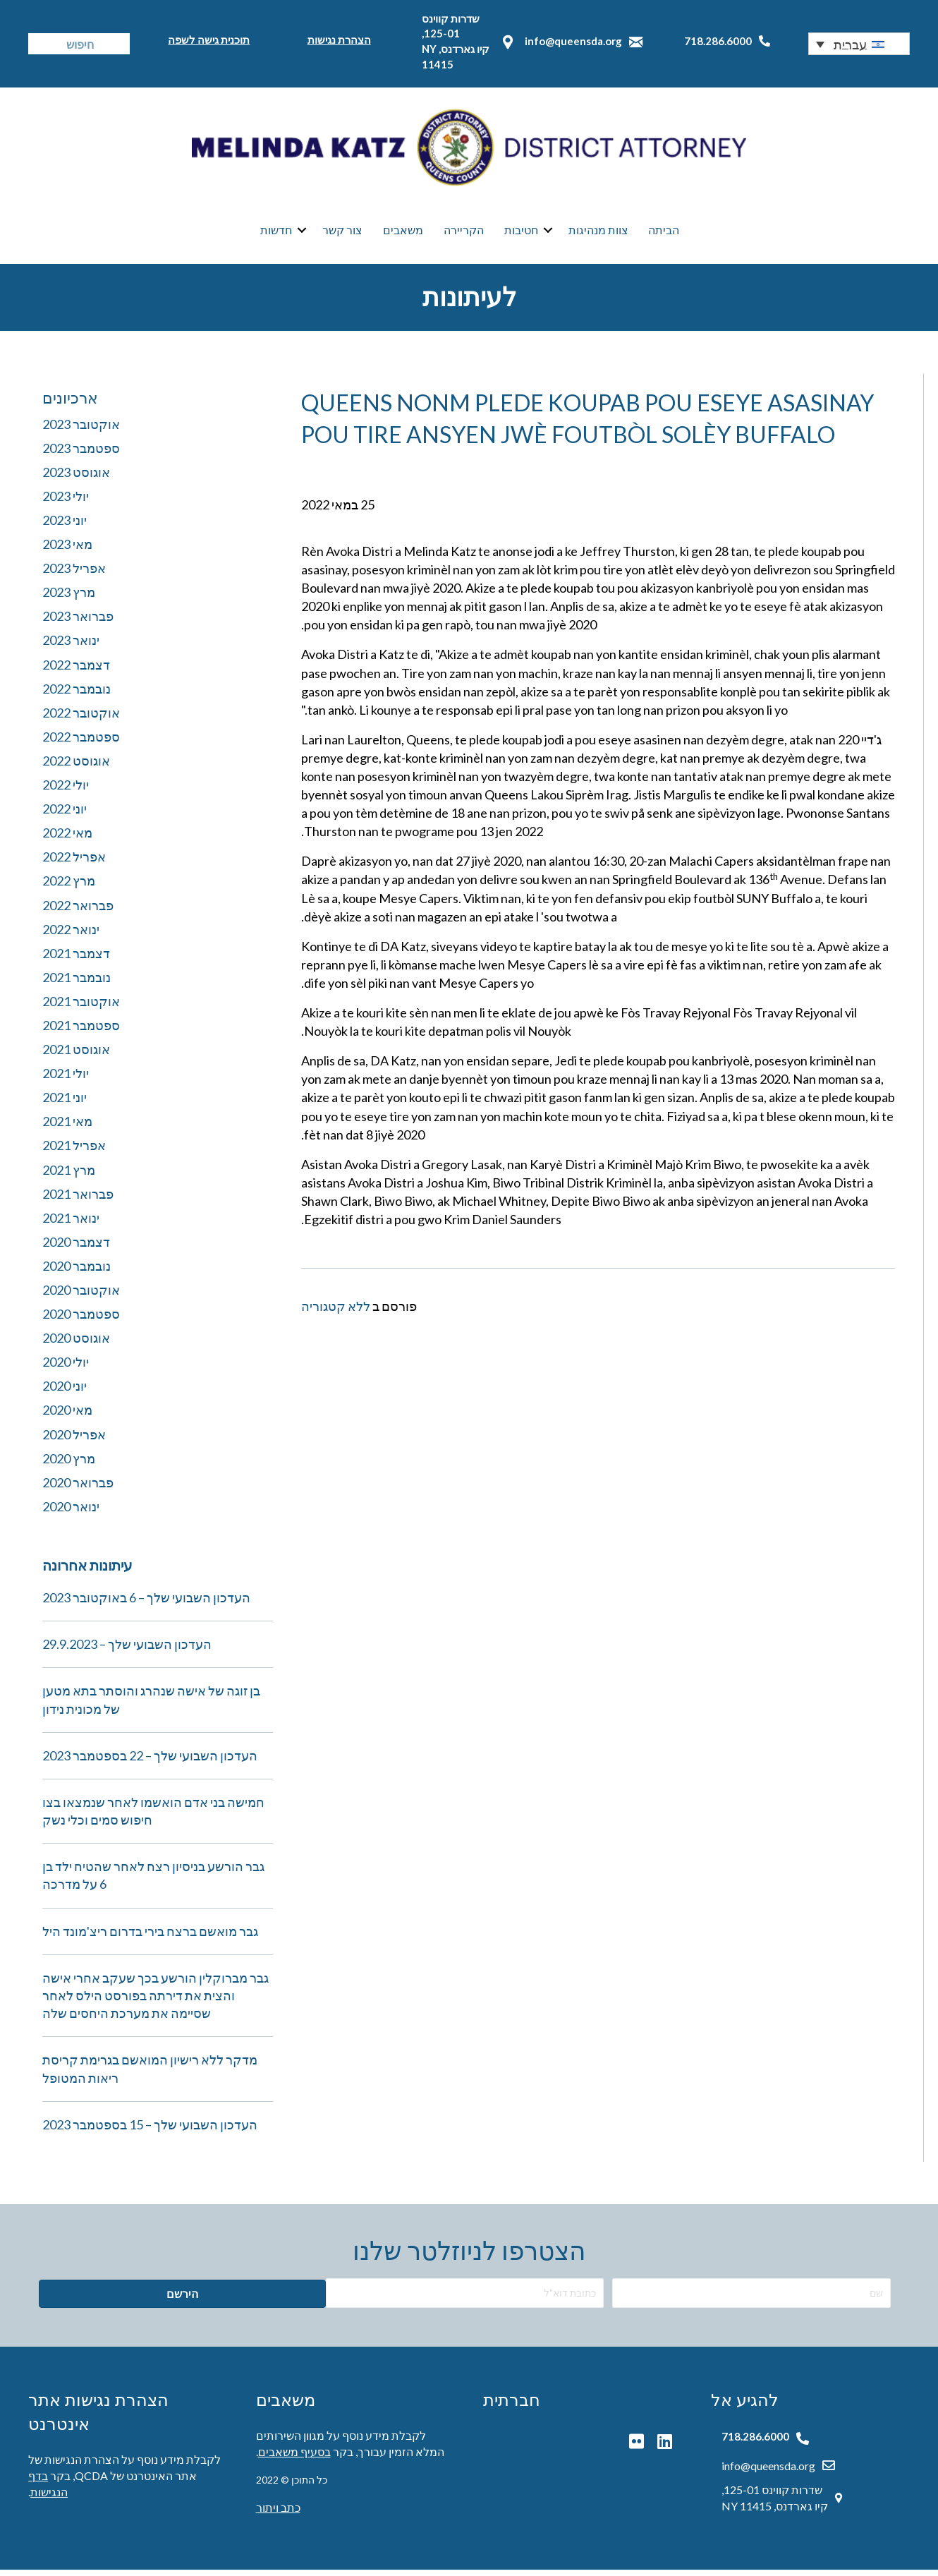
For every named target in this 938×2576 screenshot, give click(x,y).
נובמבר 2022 (76, 695)
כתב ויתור (278, 2513)
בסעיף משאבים (294, 2458)
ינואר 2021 (70, 1224)
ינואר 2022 (70, 935)
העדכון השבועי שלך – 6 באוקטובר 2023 (146, 1603)
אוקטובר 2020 (81, 1296)
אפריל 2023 (74, 574)
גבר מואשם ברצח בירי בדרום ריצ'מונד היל (150, 1937)
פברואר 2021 (78, 1200)
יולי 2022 (65, 791)
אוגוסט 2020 (76, 1344)
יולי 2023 (65, 502)
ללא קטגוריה (335, 1312)
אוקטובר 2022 (81, 719)
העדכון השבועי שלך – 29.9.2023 (127, 1650)
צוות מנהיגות (598, 233)
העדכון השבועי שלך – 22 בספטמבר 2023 (149, 1762)
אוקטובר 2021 (81, 1007)
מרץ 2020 (68, 1465)
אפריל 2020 (74, 1441)
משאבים (403, 233)
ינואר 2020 (70, 1512)
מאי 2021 (67, 1127)
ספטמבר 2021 (81, 1031)
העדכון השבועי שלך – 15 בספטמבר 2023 (149, 2131)
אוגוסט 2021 (76, 1055)
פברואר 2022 (78, 911)
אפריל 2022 (74, 863)
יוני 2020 (64, 1392)
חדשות (276, 233)
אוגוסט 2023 (76, 478)
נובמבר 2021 (76, 983)
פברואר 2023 (78, 622)
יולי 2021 (65, 1079)
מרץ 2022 (68, 887)
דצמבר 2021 (76, 959)
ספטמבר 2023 (81, 454)
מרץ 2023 (68, 598)
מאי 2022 (67, 839)
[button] (859, 43)
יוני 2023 (64, 526)
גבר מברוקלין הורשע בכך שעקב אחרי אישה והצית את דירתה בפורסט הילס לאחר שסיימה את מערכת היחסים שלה (155, 2001)
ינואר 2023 (70, 646)
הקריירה (464, 233)
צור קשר (342, 233)
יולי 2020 (65, 1368)
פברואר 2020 (78, 1488)
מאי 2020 (67, 1416)
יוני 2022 (64, 815)
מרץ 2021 (68, 1176)
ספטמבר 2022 (81, 743)
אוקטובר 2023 (81, 430)
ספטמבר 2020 (81, 1320)
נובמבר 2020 (76, 1272)
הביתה (663, 233)
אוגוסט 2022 (76, 767)
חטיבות (521, 233)
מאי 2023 (67, 550)
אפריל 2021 (74, 1151)
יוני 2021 (64, 1103)
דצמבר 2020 (76, 1248)
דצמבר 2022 (76, 671)
